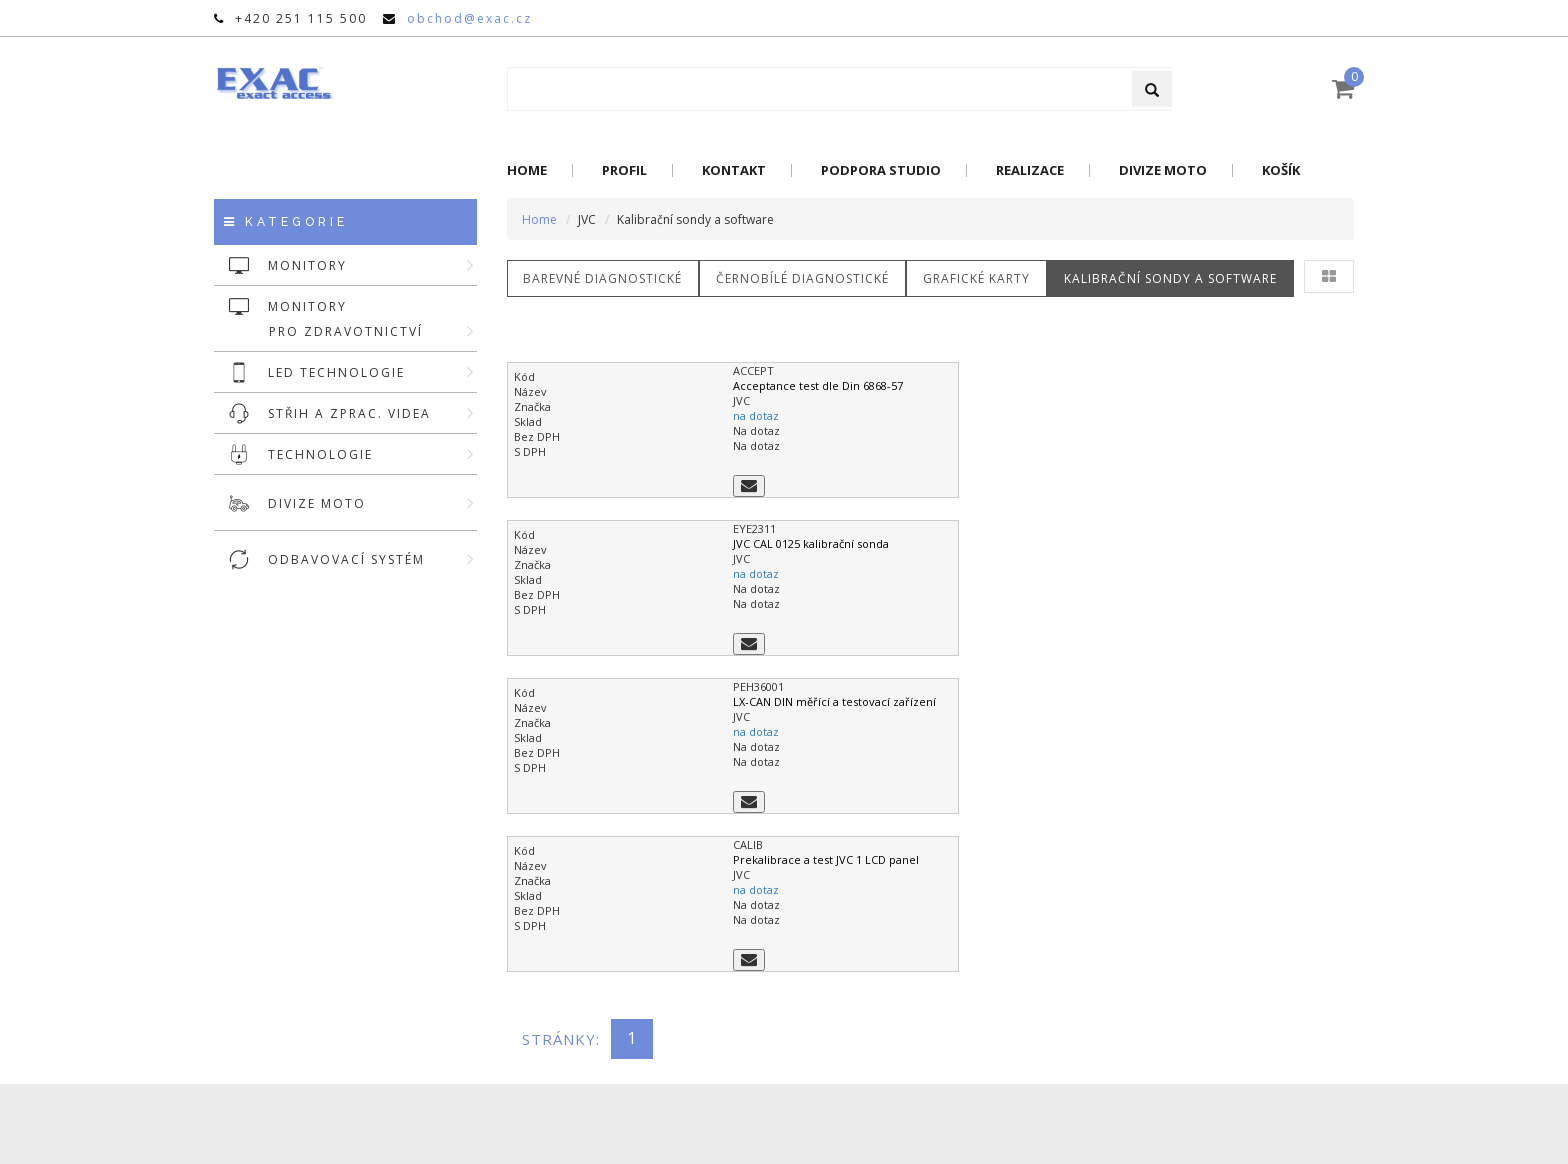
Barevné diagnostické (603, 278)
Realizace (1030, 170)
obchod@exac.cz (469, 18)
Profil (624, 170)
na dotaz (756, 415)
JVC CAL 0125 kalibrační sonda (811, 543)
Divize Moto (1163, 170)
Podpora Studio (881, 170)
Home (527, 170)
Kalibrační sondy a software (1171, 278)
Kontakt (734, 170)
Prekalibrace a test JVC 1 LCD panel (826, 859)
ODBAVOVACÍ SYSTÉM (372, 559)
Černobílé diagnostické (803, 278)
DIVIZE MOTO (372, 503)
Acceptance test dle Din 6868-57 (818, 385)
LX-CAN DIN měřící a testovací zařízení (834, 701)
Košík (1281, 170)
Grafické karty (977, 278)
